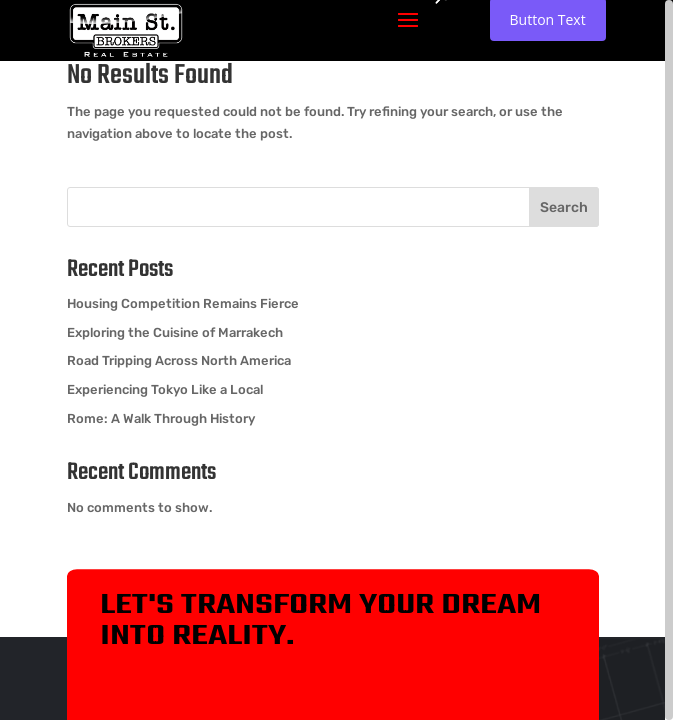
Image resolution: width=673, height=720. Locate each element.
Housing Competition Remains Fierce (183, 303)
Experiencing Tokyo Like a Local (165, 389)
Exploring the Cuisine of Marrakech (175, 332)
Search (564, 207)
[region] (336, 360)
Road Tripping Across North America (179, 360)
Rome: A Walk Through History (161, 418)
